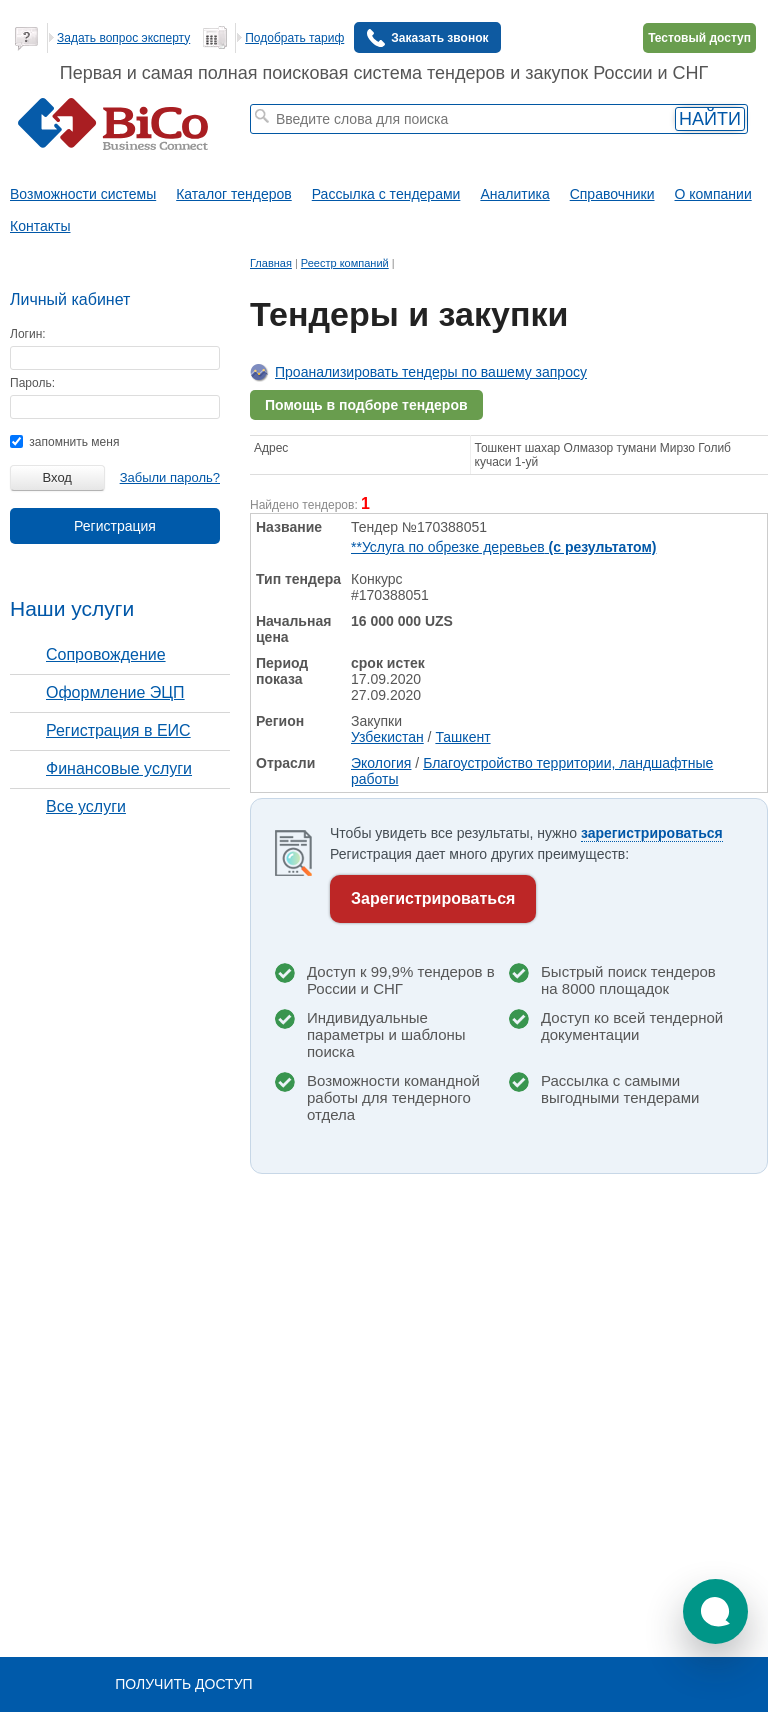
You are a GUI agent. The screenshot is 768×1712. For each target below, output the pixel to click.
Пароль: (32, 383)
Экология (381, 763)
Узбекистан (387, 737)
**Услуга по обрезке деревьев (503, 547)
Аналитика (514, 194)
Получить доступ (183, 1684)
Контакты (40, 226)
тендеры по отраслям (310, 156)
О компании (713, 194)
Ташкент (462, 737)
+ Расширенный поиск (601, 143)
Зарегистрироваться (433, 898)
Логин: (28, 334)
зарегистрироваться (652, 833)
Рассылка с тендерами (386, 194)
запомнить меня (64, 442)
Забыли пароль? (170, 477)
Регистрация (115, 526)
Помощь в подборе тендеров (366, 405)
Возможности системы (83, 194)
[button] (715, 1611)
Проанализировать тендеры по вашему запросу (431, 372)
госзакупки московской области (400, 143)
